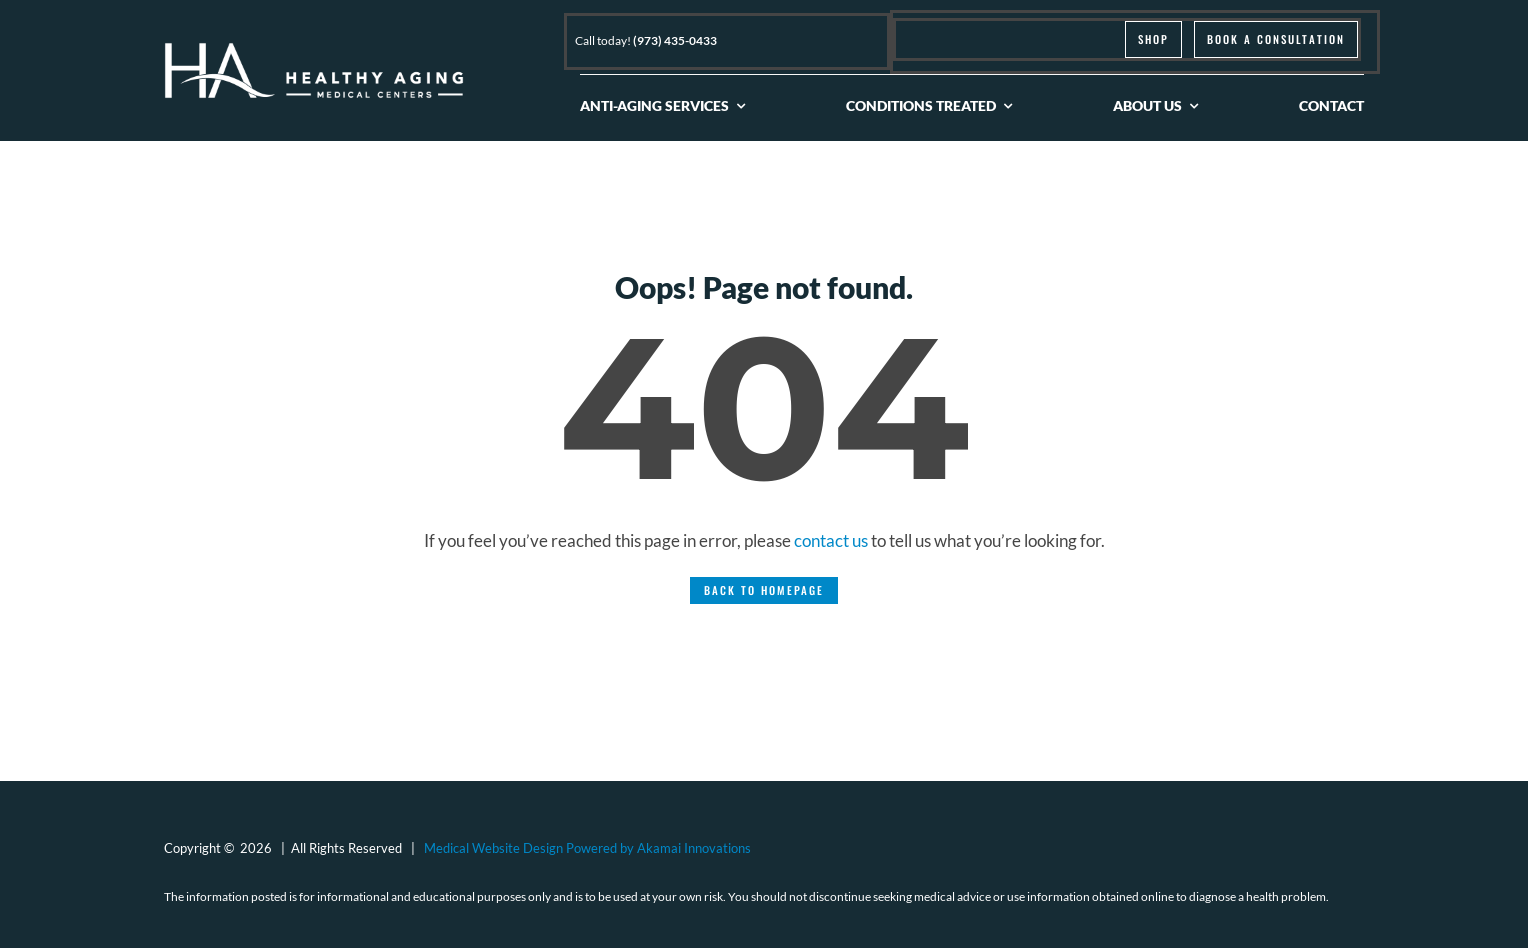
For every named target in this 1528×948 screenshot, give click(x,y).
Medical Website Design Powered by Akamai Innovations (587, 848)
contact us (831, 540)
